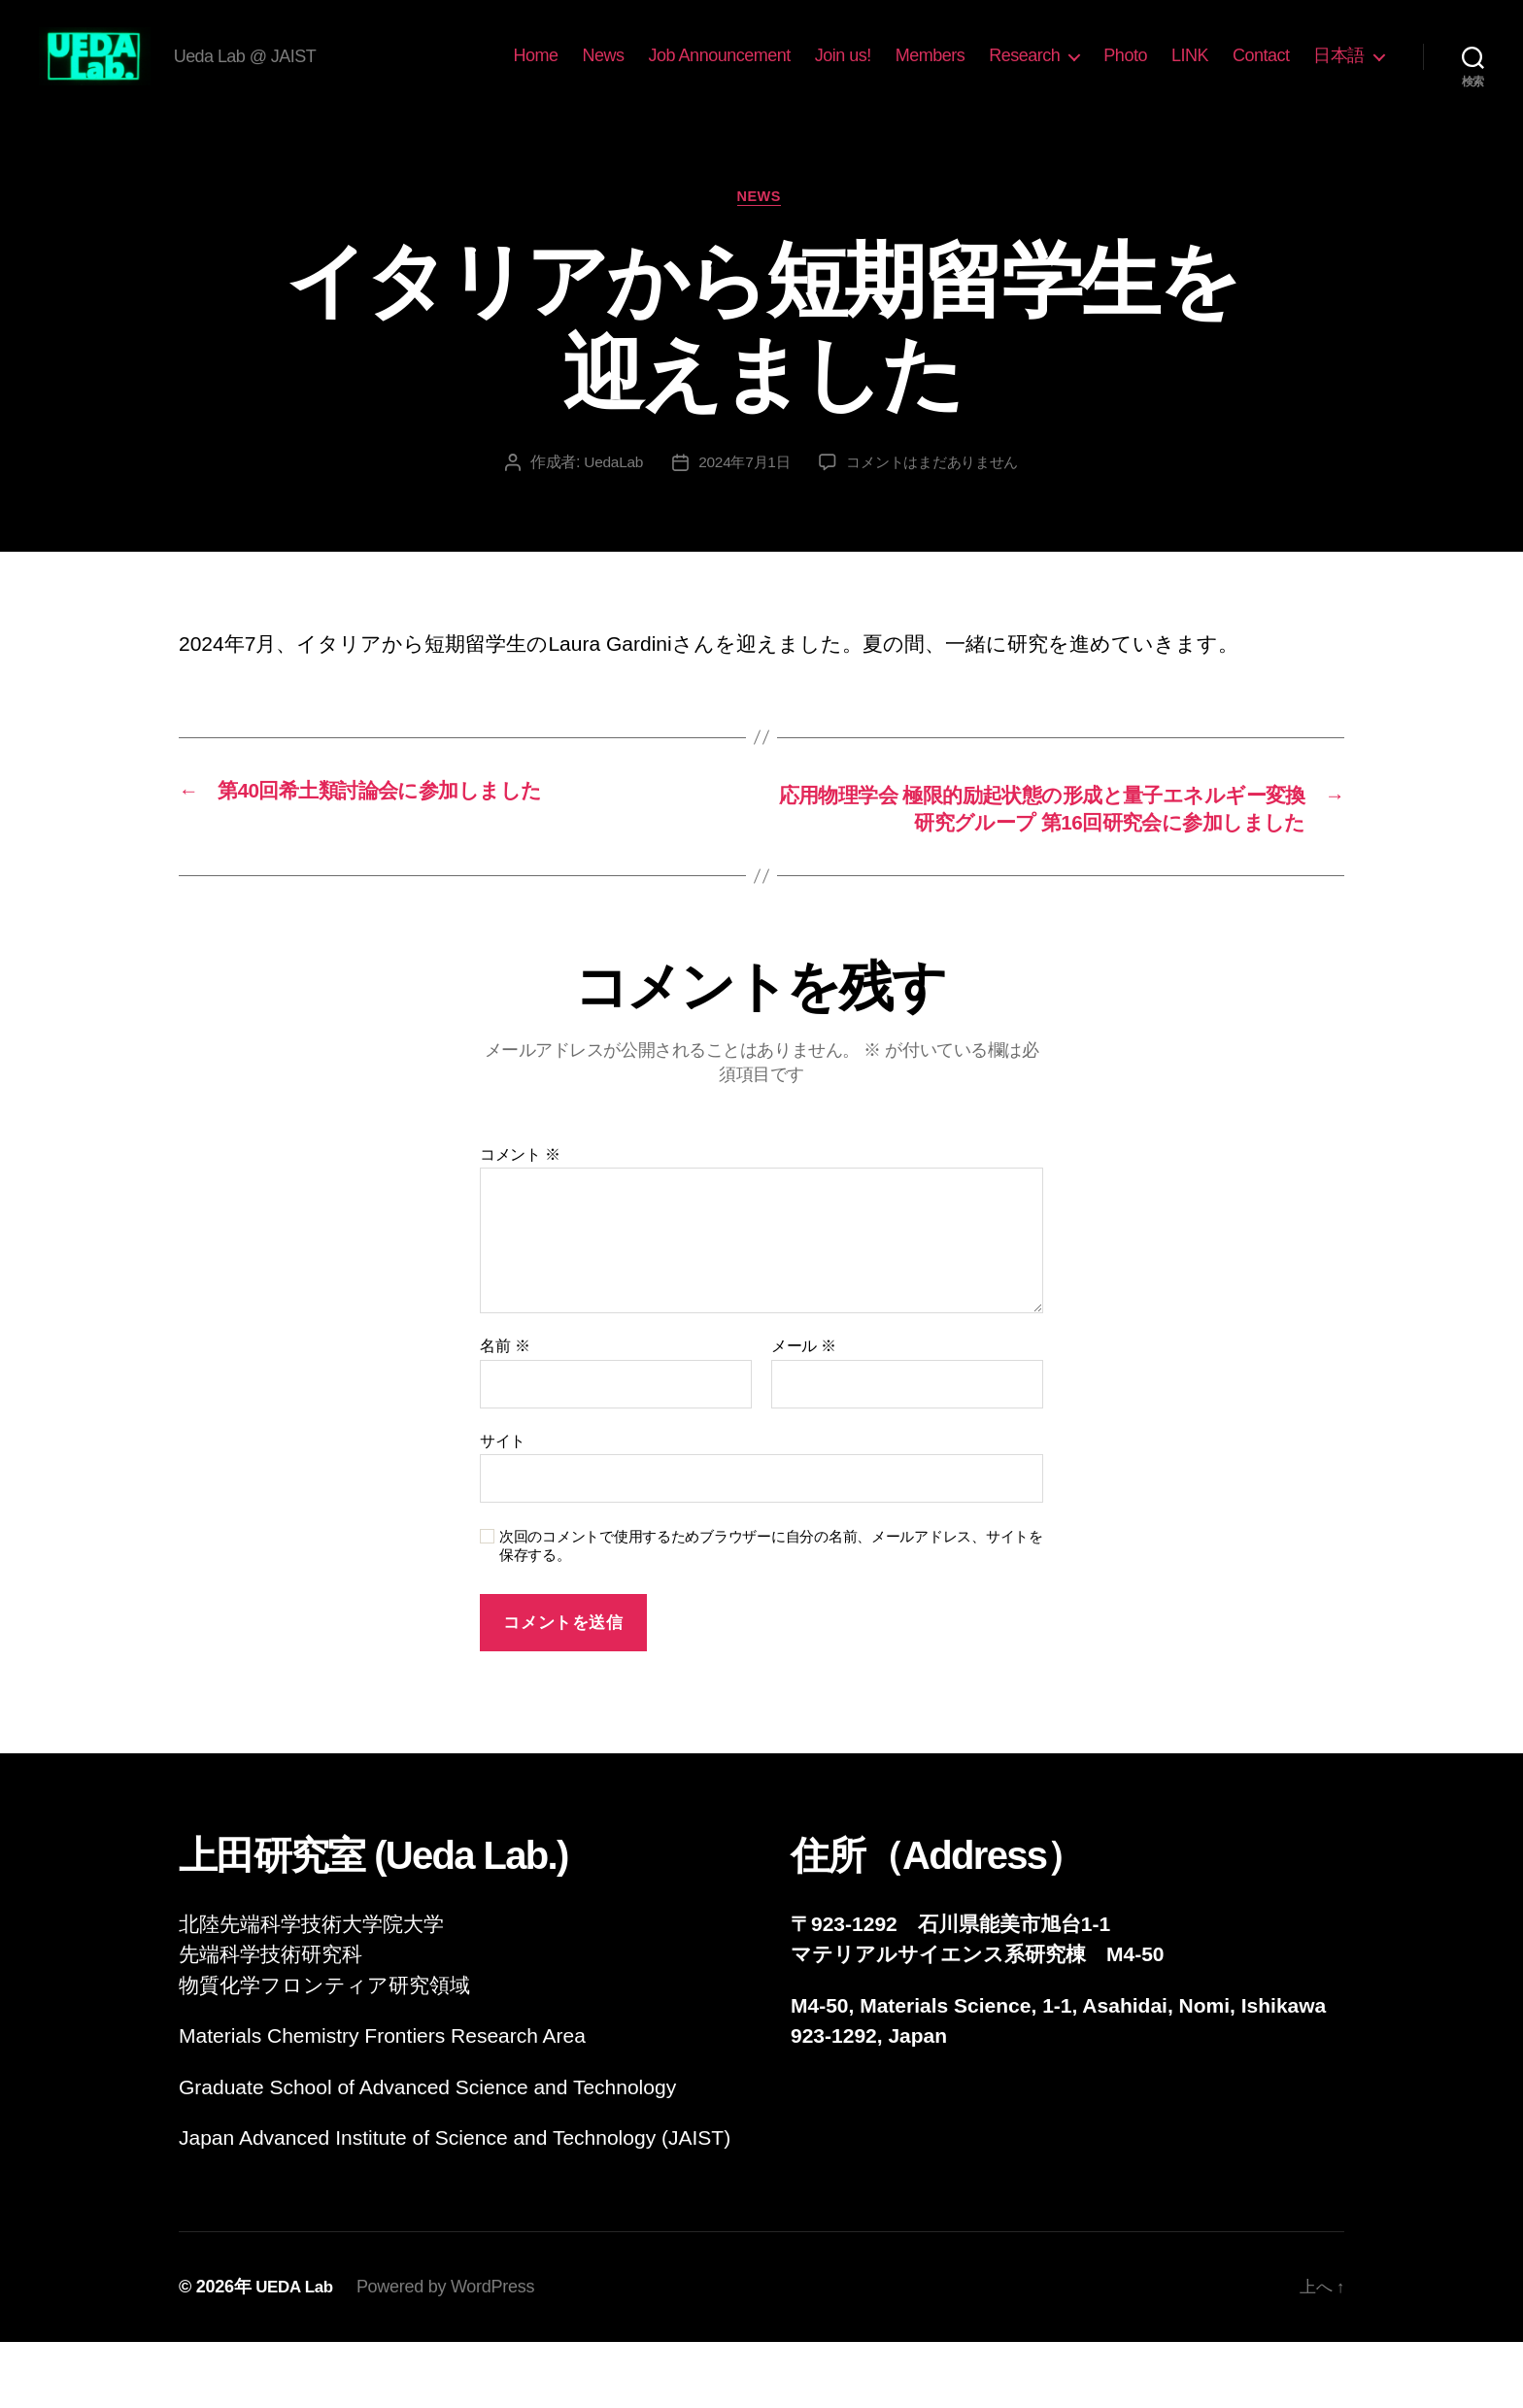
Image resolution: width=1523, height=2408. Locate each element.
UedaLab (605, 494)
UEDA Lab (296, 2352)
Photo (1125, 70)
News (604, 70)
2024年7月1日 (740, 494)
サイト (502, 1507)
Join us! (843, 70)
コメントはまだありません (936, 494)
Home (536, 70)
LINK (1189, 70)
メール (803, 1412)
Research (1024, 70)
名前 (504, 1412)
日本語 (1339, 70)
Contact (1261, 70)
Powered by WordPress (450, 2352)
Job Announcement (720, 70)
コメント (520, 1220)
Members (930, 70)
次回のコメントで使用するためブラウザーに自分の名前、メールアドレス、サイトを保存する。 (771, 1611)
